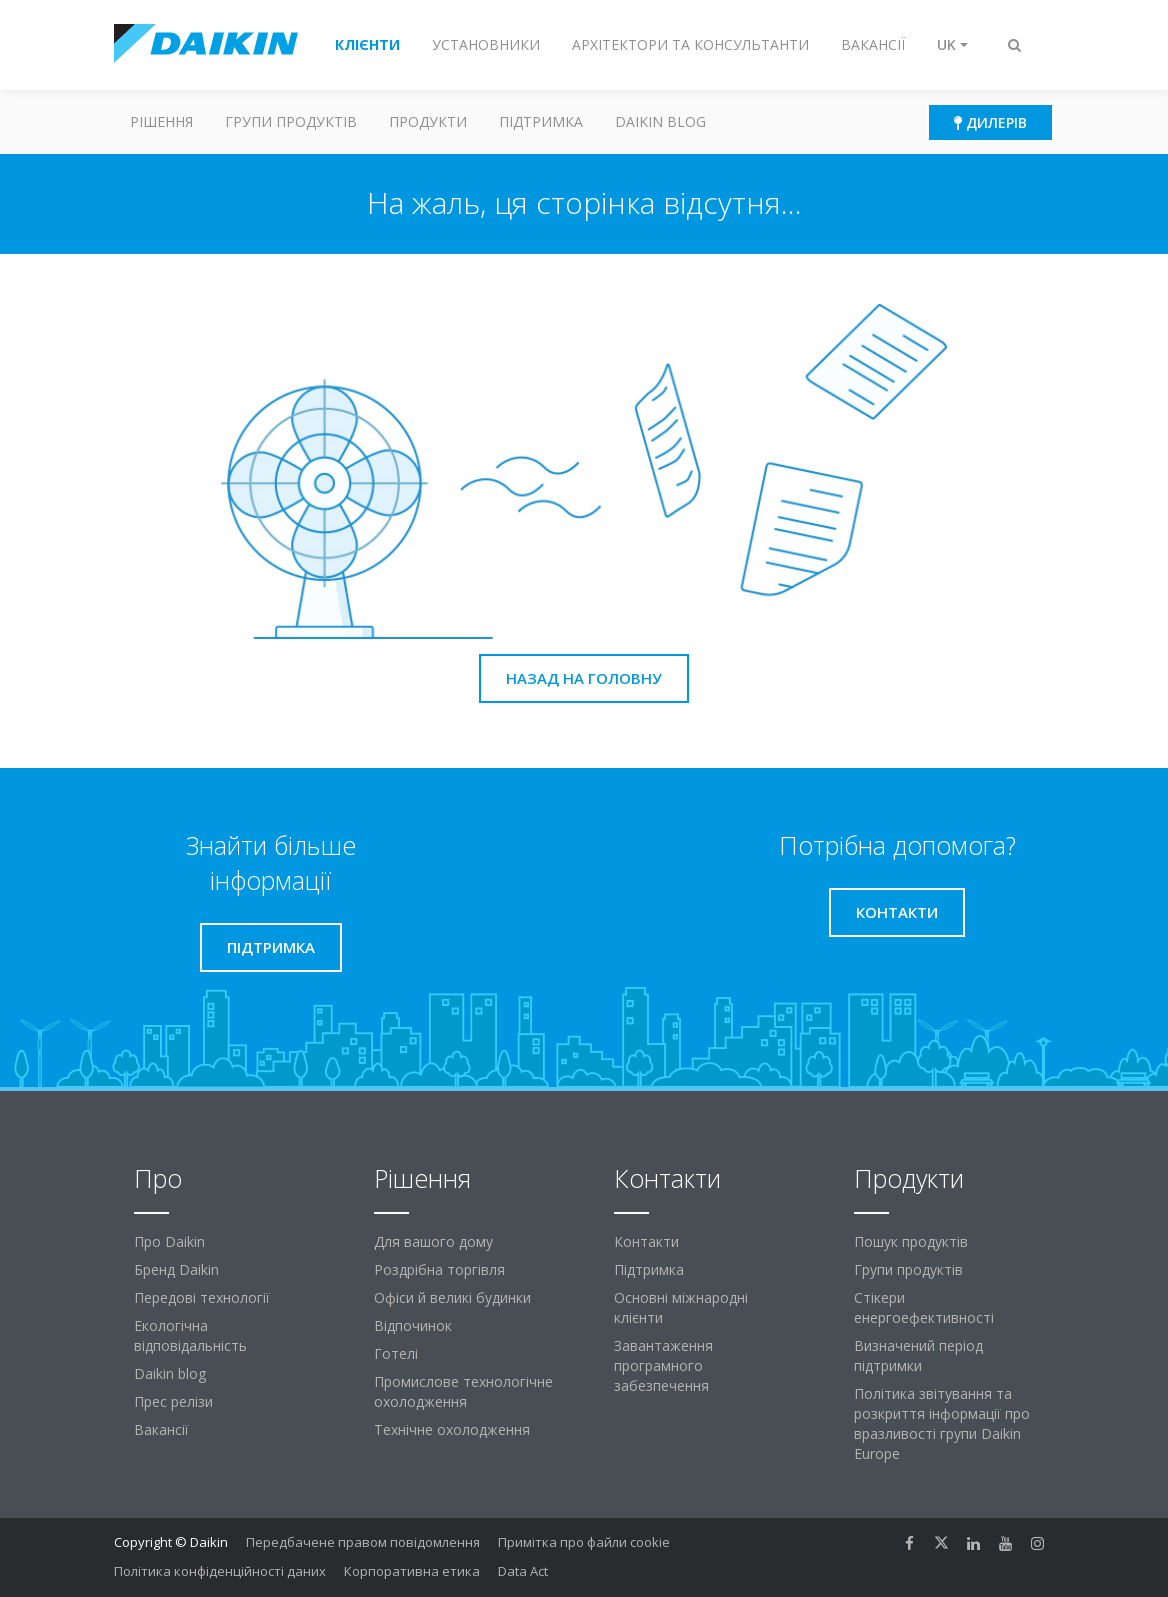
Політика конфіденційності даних (220, 1571)
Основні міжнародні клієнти (681, 1307)
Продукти (428, 121)
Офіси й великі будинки (452, 1297)
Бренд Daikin (176, 1269)
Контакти (646, 1241)
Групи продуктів (291, 121)
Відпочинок (413, 1325)
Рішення (161, 121)
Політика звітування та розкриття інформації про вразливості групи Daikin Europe (942, 1423)
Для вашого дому (433, 1241)
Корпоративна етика (412, 1571)
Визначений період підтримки (918, 1355)
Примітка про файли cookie (584, 1542)
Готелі (396, 1353)
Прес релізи (173, 1401)
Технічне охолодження (452, 1429)
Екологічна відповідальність (190, 1335)
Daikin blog (660, 121)
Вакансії (161, 1429)
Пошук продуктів (911, 1241)
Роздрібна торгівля (439, 1269)
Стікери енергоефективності (924, 1307)
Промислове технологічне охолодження (463, 1391)
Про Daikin (169, 1241)
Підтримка (541, 121)
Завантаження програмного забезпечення (663, 1365)
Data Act (523, 1571)
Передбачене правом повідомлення (363, 1542)
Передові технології (202, 1297)
